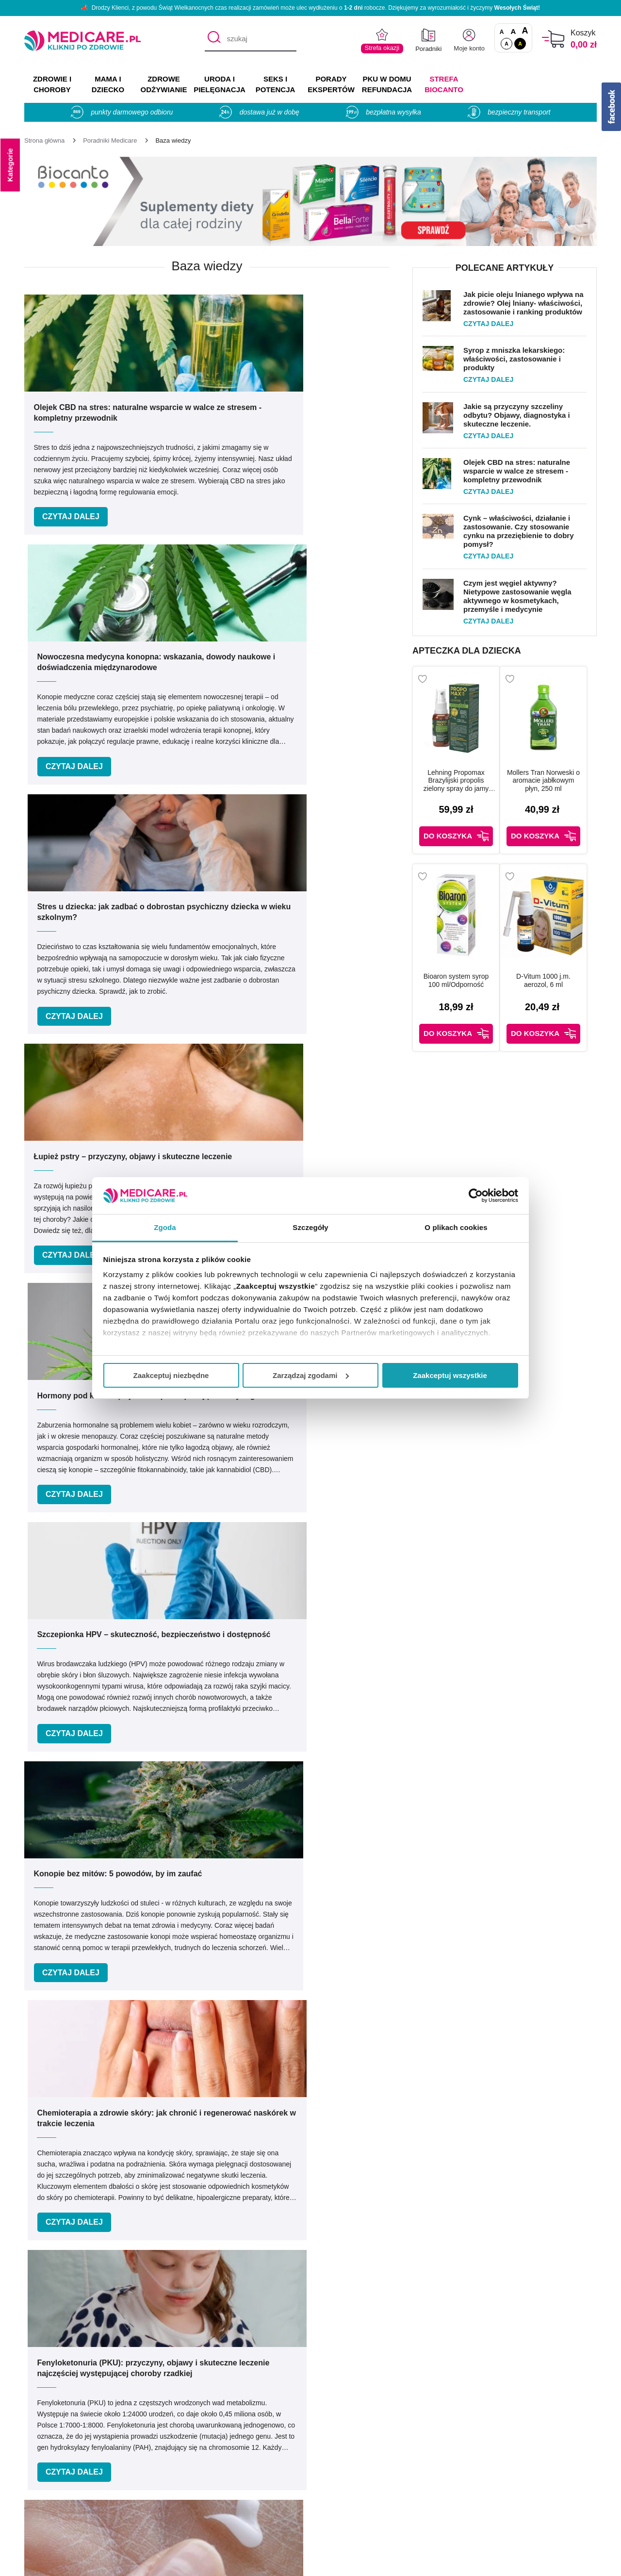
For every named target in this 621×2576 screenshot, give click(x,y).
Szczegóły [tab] (310, 1227)
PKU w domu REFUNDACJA (387, 84)
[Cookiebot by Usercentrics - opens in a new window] (475, 1195)
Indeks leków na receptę (359, 2460)
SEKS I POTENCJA (275, 84)
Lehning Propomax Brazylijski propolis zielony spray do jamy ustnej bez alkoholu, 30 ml (457, 781)
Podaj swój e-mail (298, 2141)
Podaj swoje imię (134, 2141)
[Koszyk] (553, 39)
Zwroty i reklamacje (199, 2502)
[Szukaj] (212, 39)
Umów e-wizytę (343, 2283)
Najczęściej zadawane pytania (369, 2516)
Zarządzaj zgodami (311, 1375)
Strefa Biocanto (444, 84)
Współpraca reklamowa (206, 2488)
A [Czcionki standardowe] (502, 32)
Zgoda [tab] (165, 1227)
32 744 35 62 (405, 2355)
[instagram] (568, 2360)
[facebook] (544, 2360)
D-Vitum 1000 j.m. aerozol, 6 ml (551, 975)
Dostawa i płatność (349, 2488)
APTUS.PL (443, 2562)
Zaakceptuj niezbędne (171, 1375)
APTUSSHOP (311, 2562)
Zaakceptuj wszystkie (450, 1375)
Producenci (336, 2432)
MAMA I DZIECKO (108, 84)
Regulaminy (186, 2460)
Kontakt (179, 2446)
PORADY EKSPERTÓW (331, 84)
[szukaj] (250, 39)
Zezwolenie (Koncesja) (530, 2432)
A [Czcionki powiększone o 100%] (525, 31)
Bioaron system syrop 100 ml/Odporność (457, 975)
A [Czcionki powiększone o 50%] (513, 31)
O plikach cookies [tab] (456, 1227)
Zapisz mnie (473, 2160)
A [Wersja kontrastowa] (520, 44)
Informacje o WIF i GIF (530, 2446)
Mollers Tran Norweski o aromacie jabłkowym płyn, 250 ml (551, 781)
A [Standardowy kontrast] (506, 44)
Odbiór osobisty (344, 2502)
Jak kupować (339, 2474)
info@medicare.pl (413, 2366)
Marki (326, 2446)
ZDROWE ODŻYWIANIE (164, 84)
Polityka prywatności (201, 2474)
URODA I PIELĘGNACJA (219, 84)
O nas (176, 2432)
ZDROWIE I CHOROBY (52, 84)
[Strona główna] (44, 140)
